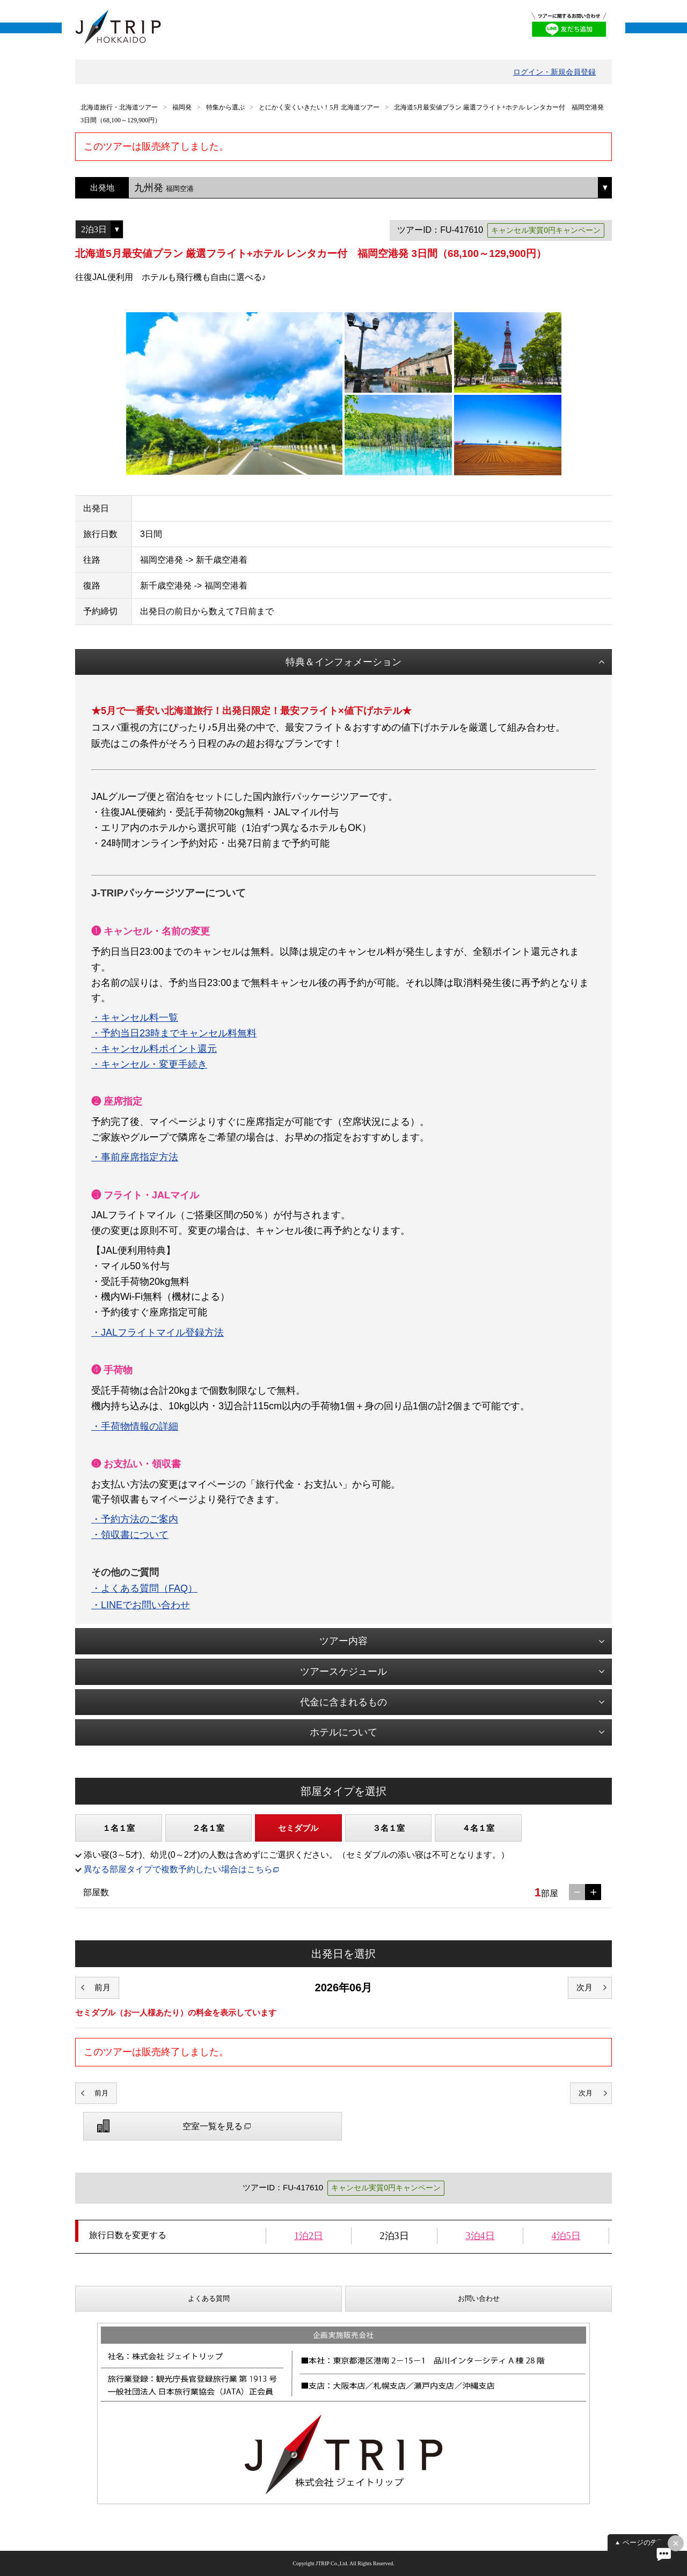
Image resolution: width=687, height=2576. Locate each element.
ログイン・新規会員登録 (554, 72)
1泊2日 (308, 2236)
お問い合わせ (479, 2298)
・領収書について (130, 1534)
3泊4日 (480, 2236)
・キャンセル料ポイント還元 (154, 1048)
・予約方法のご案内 (134, 1519)
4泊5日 (566, 2236)
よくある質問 (209, 2298)
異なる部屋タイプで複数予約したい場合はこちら (178, 1869)
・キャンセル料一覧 (134, 1017)
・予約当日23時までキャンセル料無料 (174, 1033)
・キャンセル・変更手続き (149, 1064)
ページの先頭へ (647, 2542)
